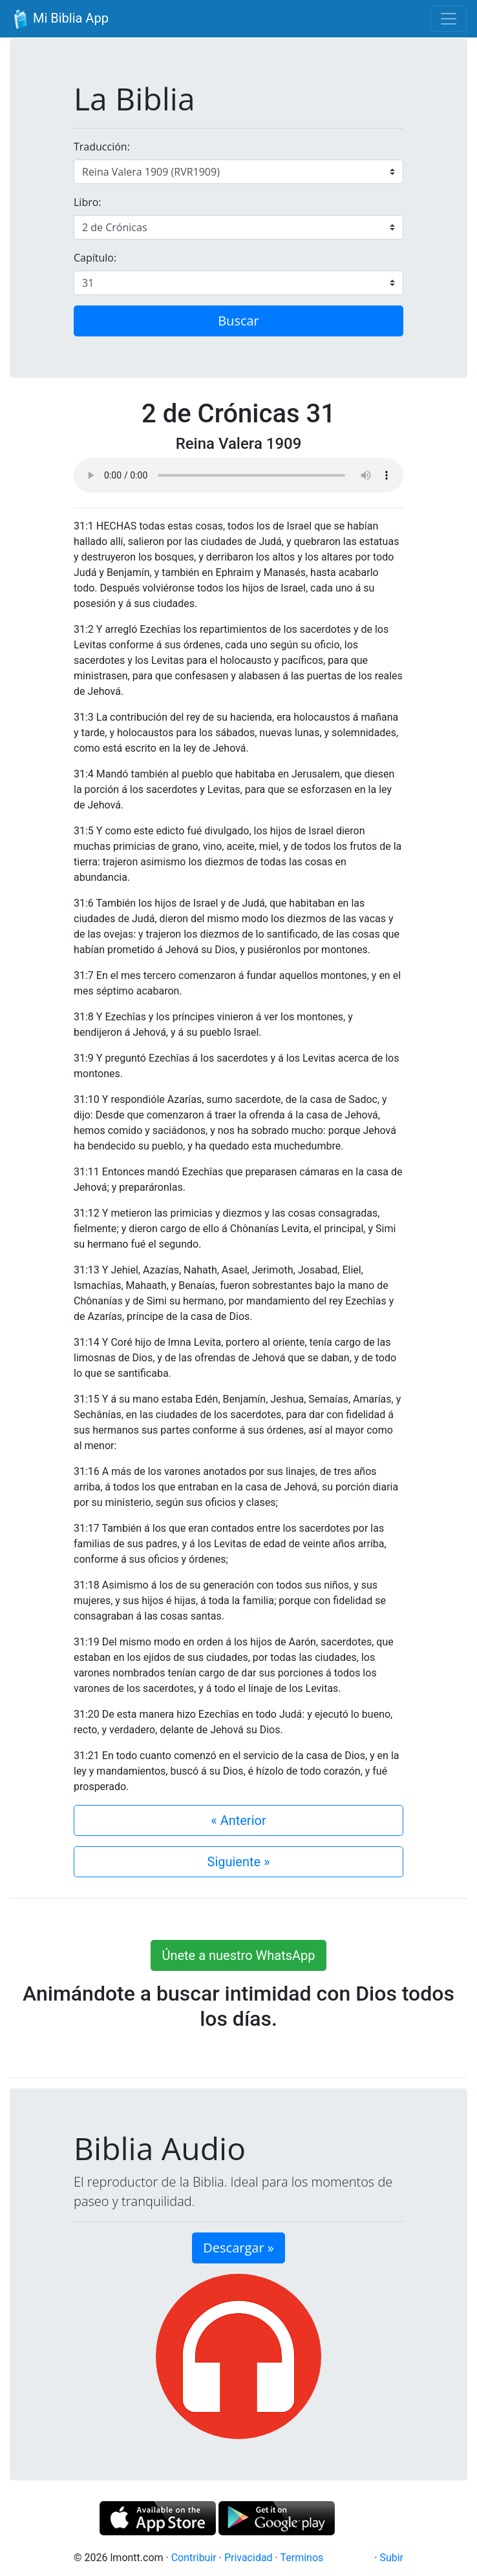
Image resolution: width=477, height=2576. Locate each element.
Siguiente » (238, 1862)
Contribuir (194, 2557)
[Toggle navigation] (448, 19)
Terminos (301, 2557)
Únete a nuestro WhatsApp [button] (238, 1955)
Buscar (238, 320)
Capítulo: (95, 258)
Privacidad (248, 2557)
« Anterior (238, 1820)
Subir (391, 2557)
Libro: (87, 202)
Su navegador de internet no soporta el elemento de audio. (238, 475)
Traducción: (102, 146)
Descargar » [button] (238, 2247)
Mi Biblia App (59, 19)
